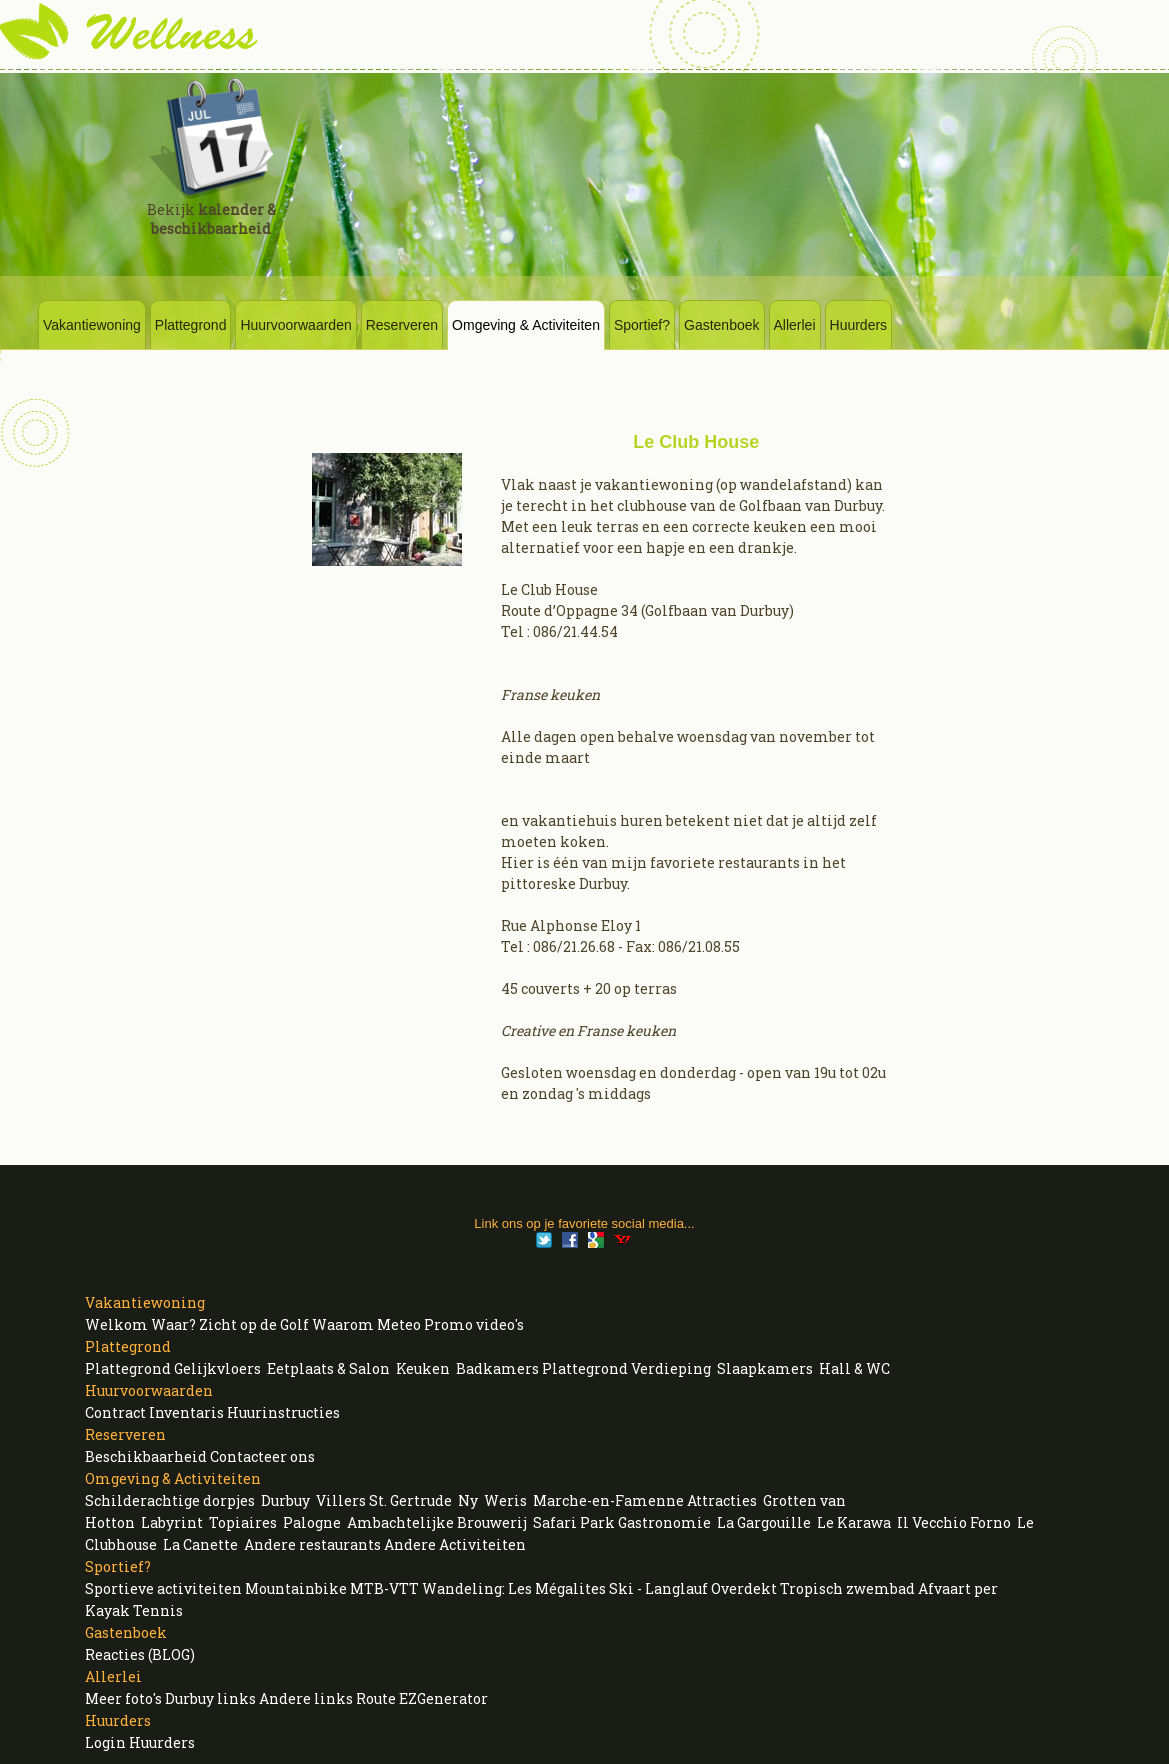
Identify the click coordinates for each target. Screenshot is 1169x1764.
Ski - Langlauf (658, 1588)
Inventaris (186, 1412)
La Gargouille (764, 1522)
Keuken (423, 1368)
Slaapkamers (765, 1368)
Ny (468, 1500)
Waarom (343, 1324)
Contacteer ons (262, 1456)
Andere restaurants (312, 1544)
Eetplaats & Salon (328, 1368)
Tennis (158, 1610)
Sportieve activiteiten (163, 1588)
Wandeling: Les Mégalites (514, 1588)
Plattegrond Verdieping (626, 1368)
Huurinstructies (283, 1412)
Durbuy (285, 1500)
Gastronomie (664, 1522)
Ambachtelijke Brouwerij (437, 1522)
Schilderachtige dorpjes (170, 1500)
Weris (505, 1500)
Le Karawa (854, 1522)
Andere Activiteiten (455, 1544)
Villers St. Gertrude (384, 1500)
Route (376, 1698)
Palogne (312, 1522)
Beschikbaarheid (146, 1456)
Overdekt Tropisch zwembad (813, 1588)
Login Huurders (140, 1742)
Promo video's (474, 1324)
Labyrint (172, 1522)
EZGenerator (443, 1698)
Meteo (399, 1324)
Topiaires (243, 1522)
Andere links (306, 1698)
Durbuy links (210, 1698)
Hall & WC (854, 1368)
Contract (115, 1412)
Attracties (722, 1500)
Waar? (173, 1324)
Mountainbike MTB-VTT (332, 1588)
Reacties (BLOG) (140, 1654)
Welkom (116, 1324)
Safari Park (574, 1522)
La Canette (200, 1544)
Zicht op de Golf (254, 1324)
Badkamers (497, 1368)
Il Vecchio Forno (954, 1522)
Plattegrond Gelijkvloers (173, 1368)
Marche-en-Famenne (608, 1500)
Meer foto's (123, 1698)
